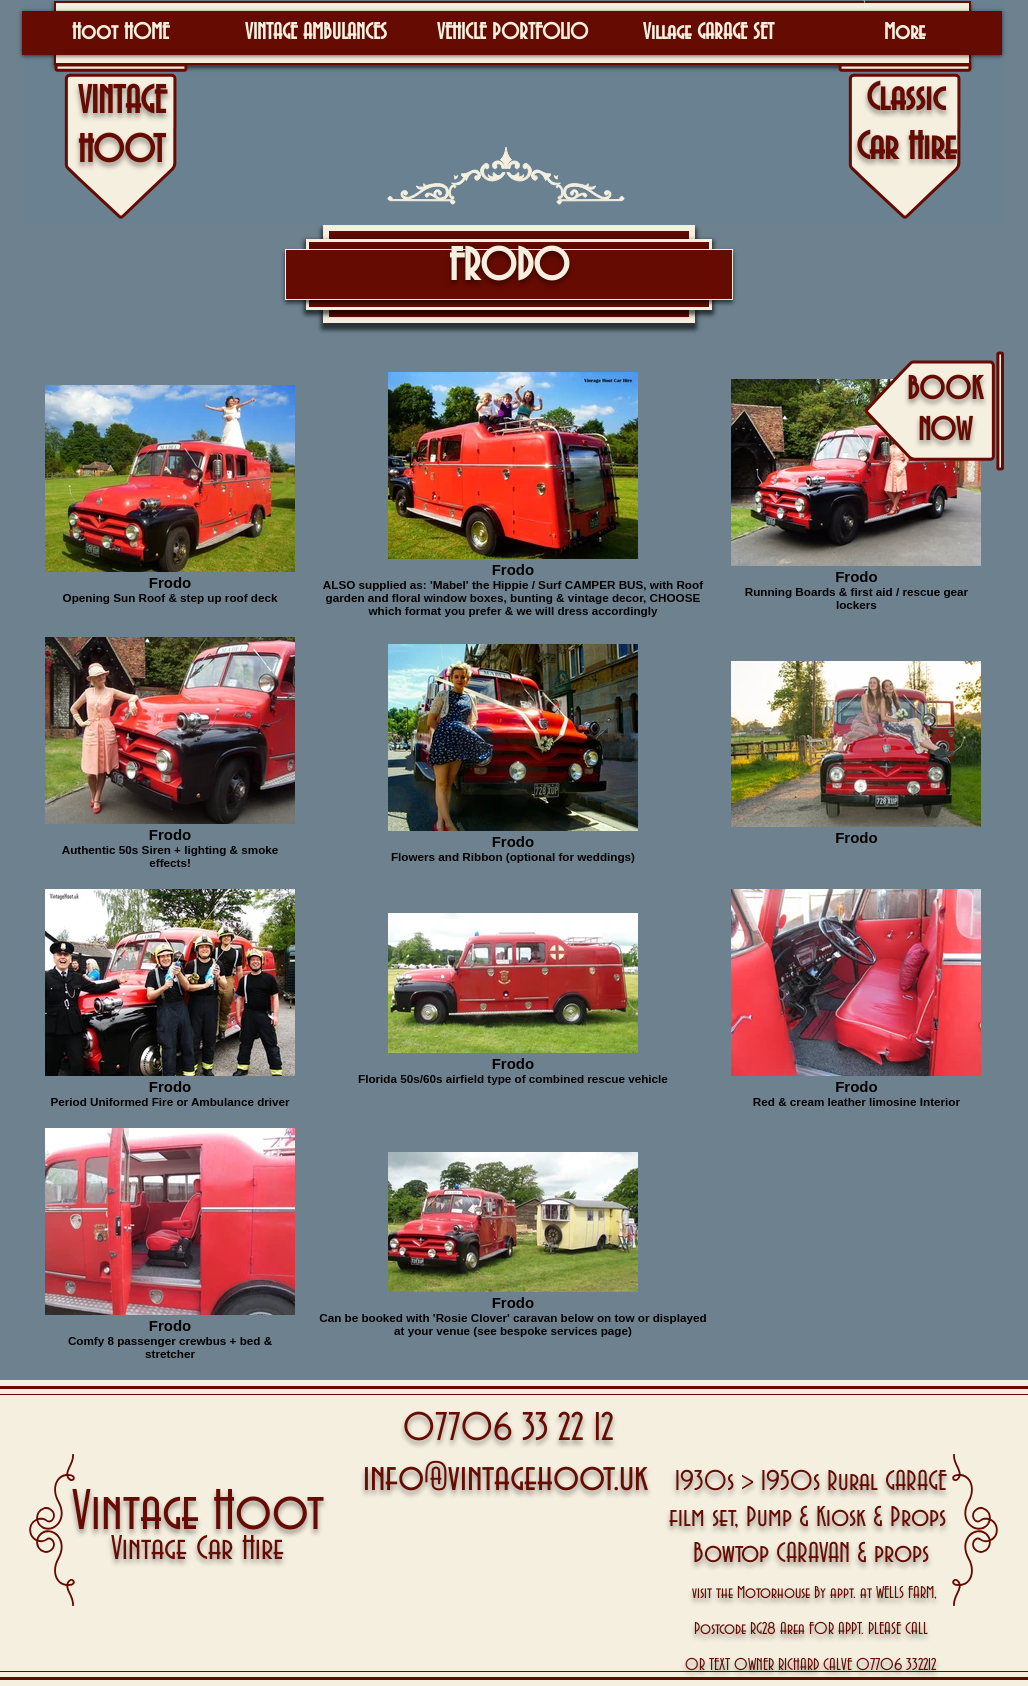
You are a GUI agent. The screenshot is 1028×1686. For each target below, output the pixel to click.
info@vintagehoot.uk (505, 1478)
